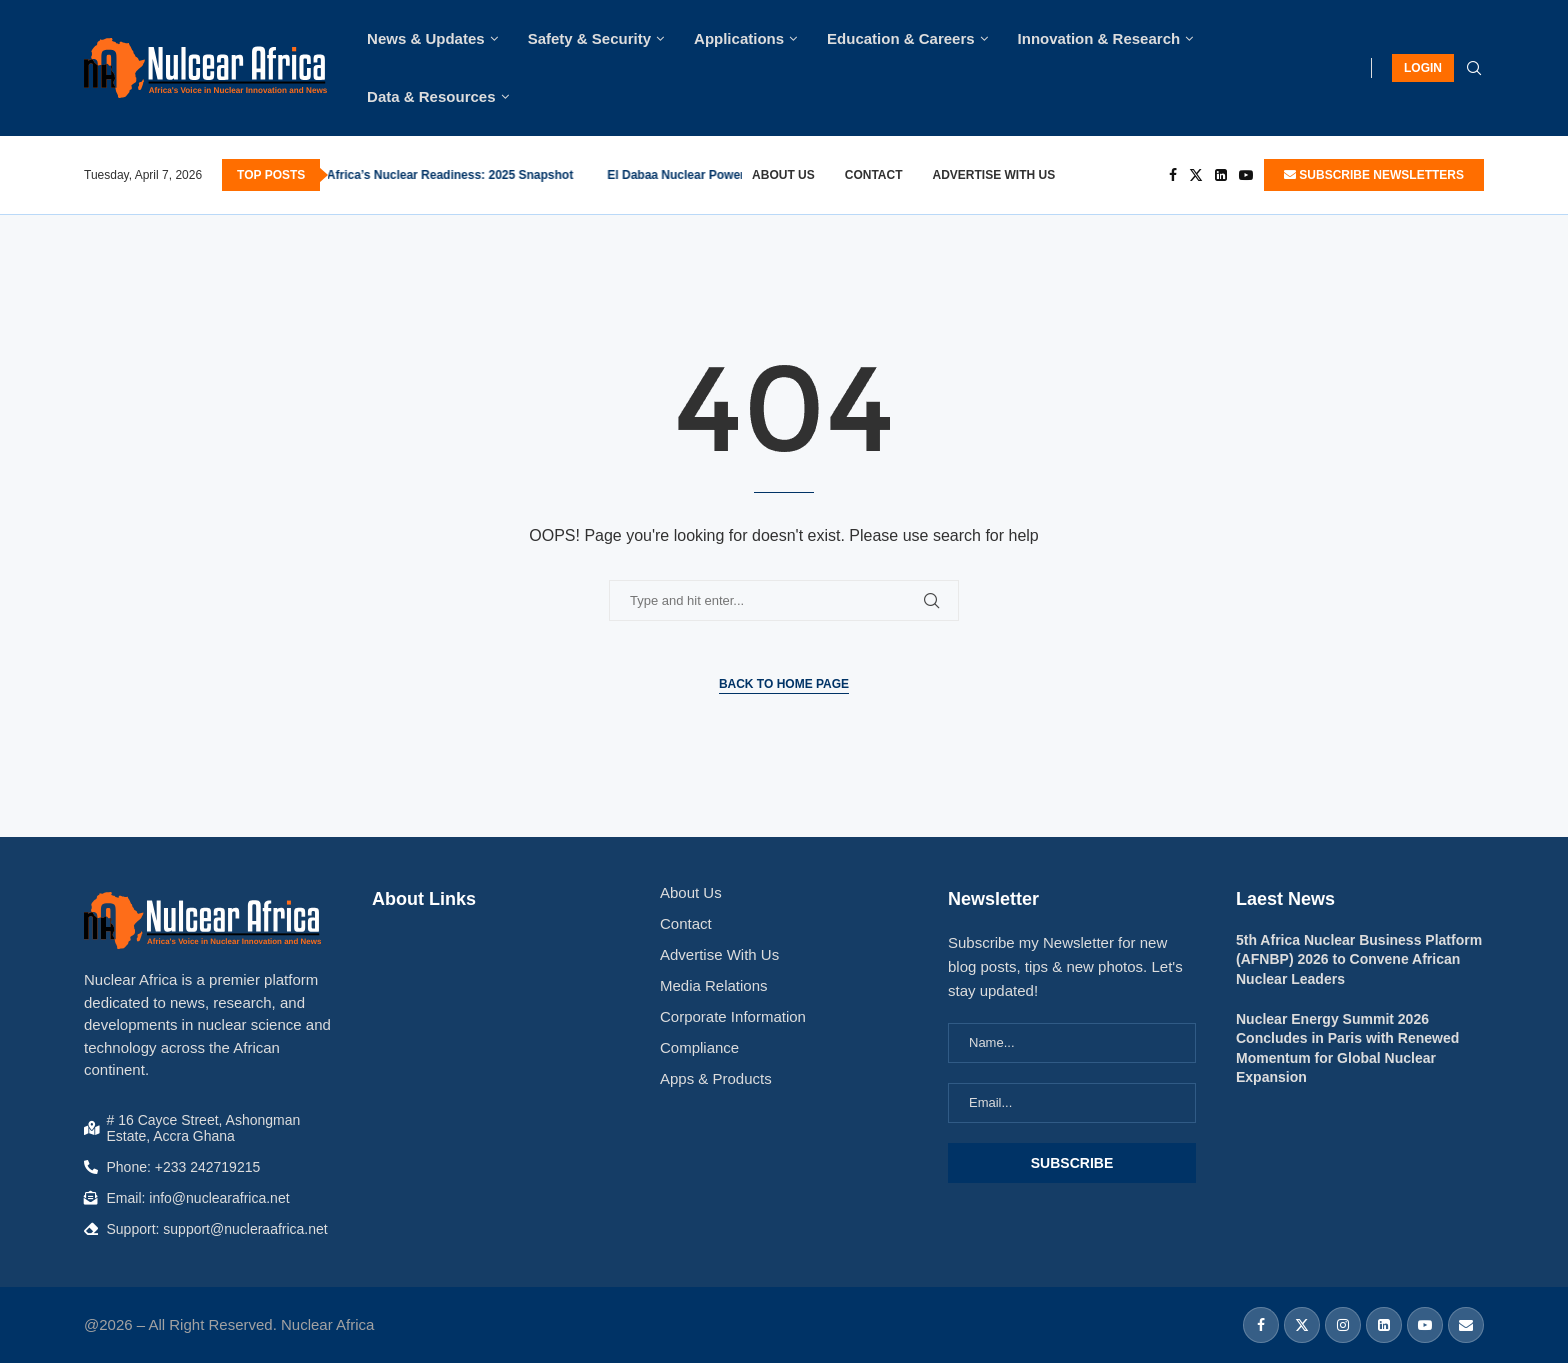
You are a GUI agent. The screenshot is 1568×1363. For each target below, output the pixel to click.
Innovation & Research (1099, 38)
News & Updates (426, 38)
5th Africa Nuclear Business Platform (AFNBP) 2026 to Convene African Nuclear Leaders (1359, 959)
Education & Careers (901, 38)
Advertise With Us (994, 175)
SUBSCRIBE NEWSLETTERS (1374, 175)
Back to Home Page (784, 684)
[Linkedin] (1221, 175)
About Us (783, 175)
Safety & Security (589, 38)
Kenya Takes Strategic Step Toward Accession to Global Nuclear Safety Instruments (508, 175)
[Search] (1474, 69)
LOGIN (1423, 68)
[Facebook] (1173, 175)
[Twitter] (1196, 175)
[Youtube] (1246, 175)
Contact (874, 175)
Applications (739, 38)
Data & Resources (431, 96)
